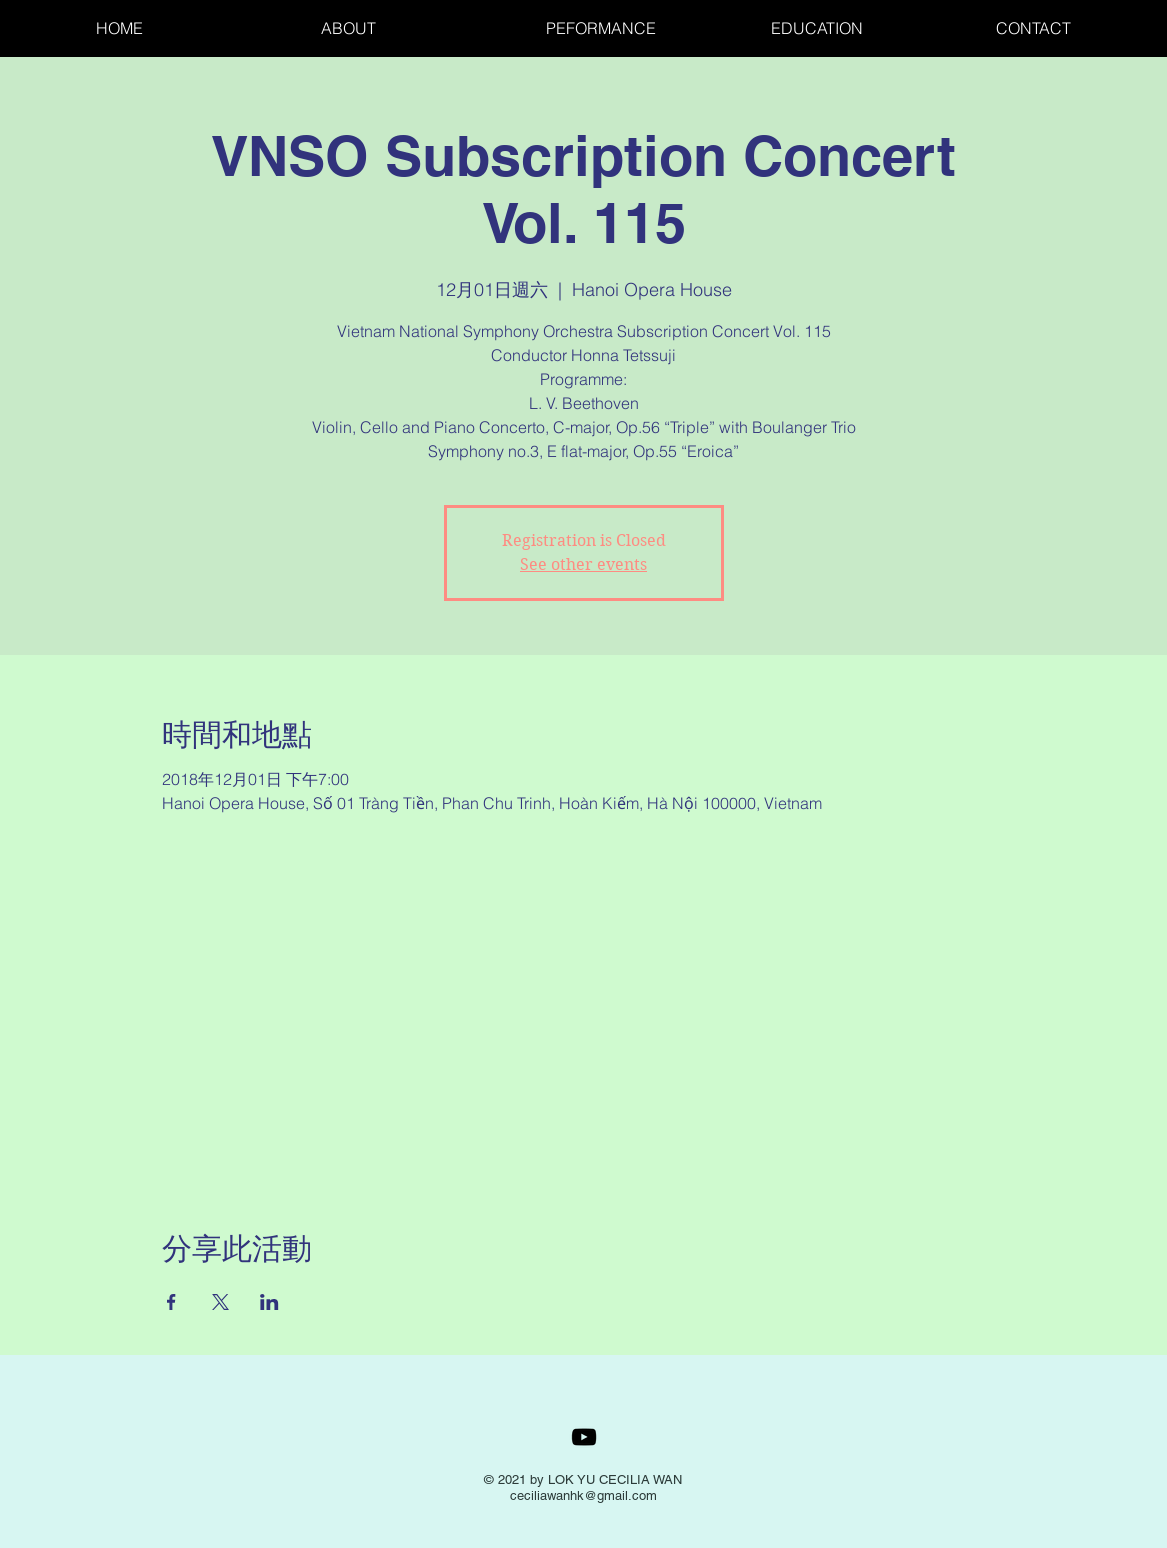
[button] (868, 28)
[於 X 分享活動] (220, 1302)
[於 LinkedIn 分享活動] (269, 1302)
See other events (583, 564)
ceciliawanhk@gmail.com (583, 1495)
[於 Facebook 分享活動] (171, 1302)
